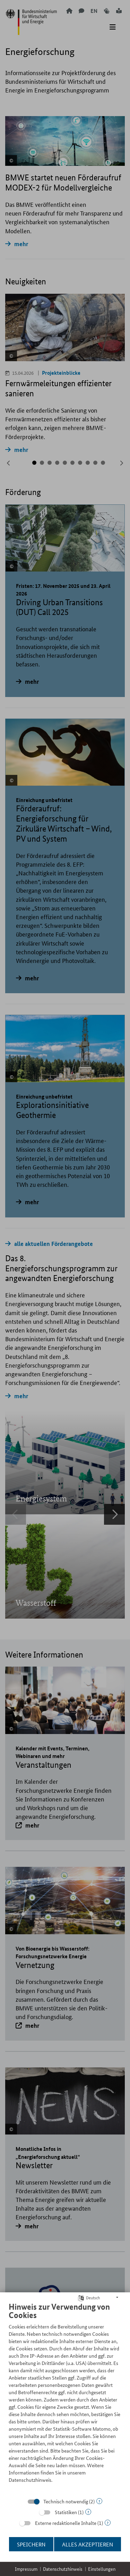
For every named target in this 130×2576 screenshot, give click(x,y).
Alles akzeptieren (87, 2544)
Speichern (31, 2544)
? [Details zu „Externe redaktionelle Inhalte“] (108, 2523)
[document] (65, 2398)
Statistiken (66, 2512)
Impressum (26, 2569)
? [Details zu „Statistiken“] (88, 2512)
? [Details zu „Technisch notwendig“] (99, 2501)
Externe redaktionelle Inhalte (65, 2522)
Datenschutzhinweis (63, 2569)
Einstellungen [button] (101, 2569)
